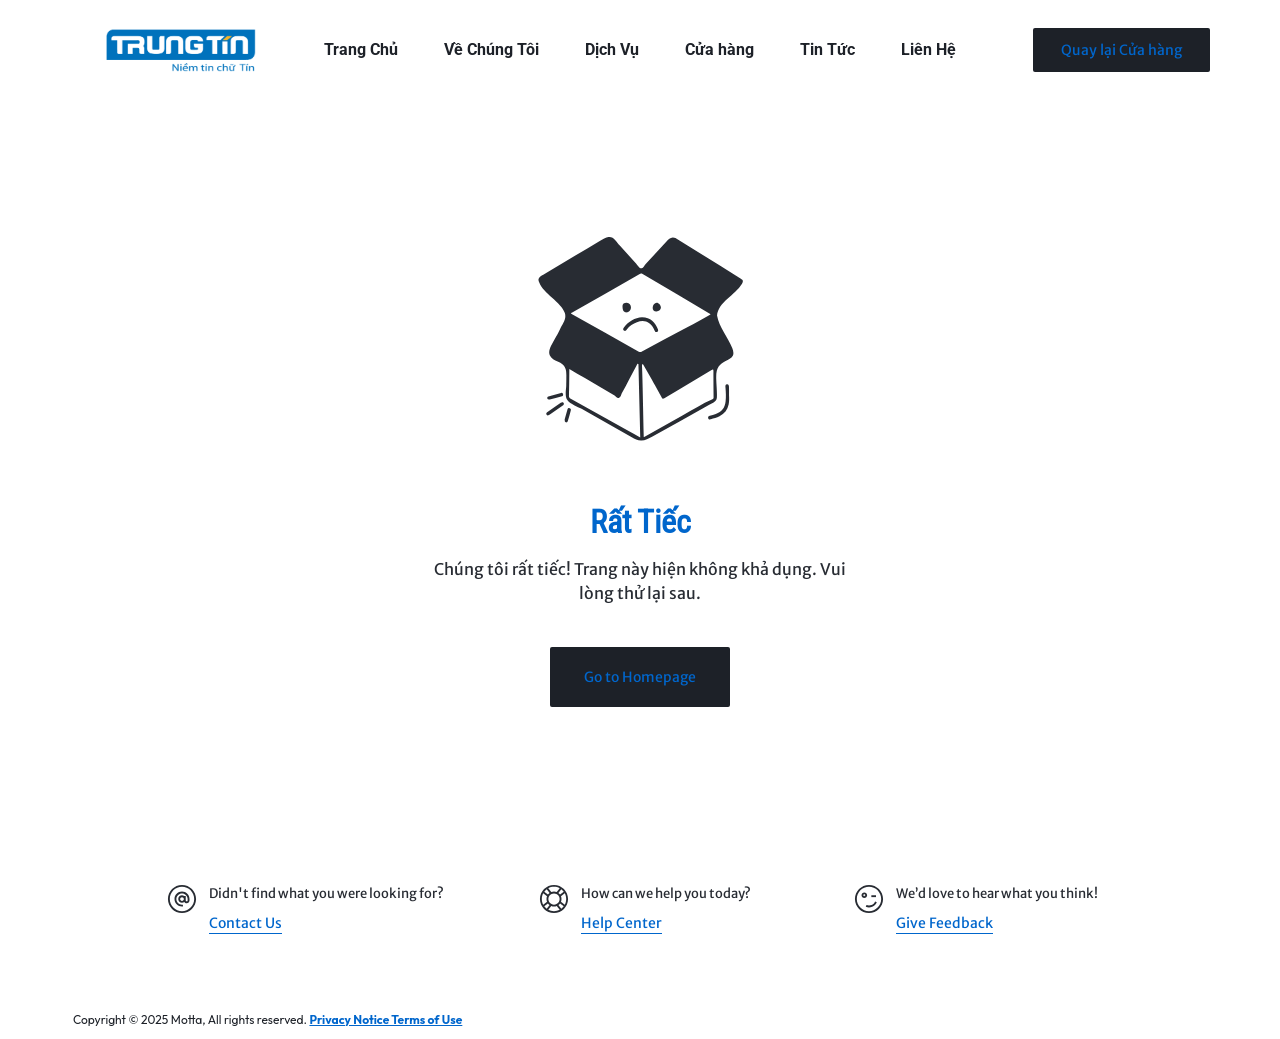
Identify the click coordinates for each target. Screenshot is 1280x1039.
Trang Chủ (361, 49)
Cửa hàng (719, 49)
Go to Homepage (640, 677)
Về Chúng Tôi (491, 49)
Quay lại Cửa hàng (1121, 50)
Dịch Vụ (612, 49)
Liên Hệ (928, 49)
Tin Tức (827, 49)
